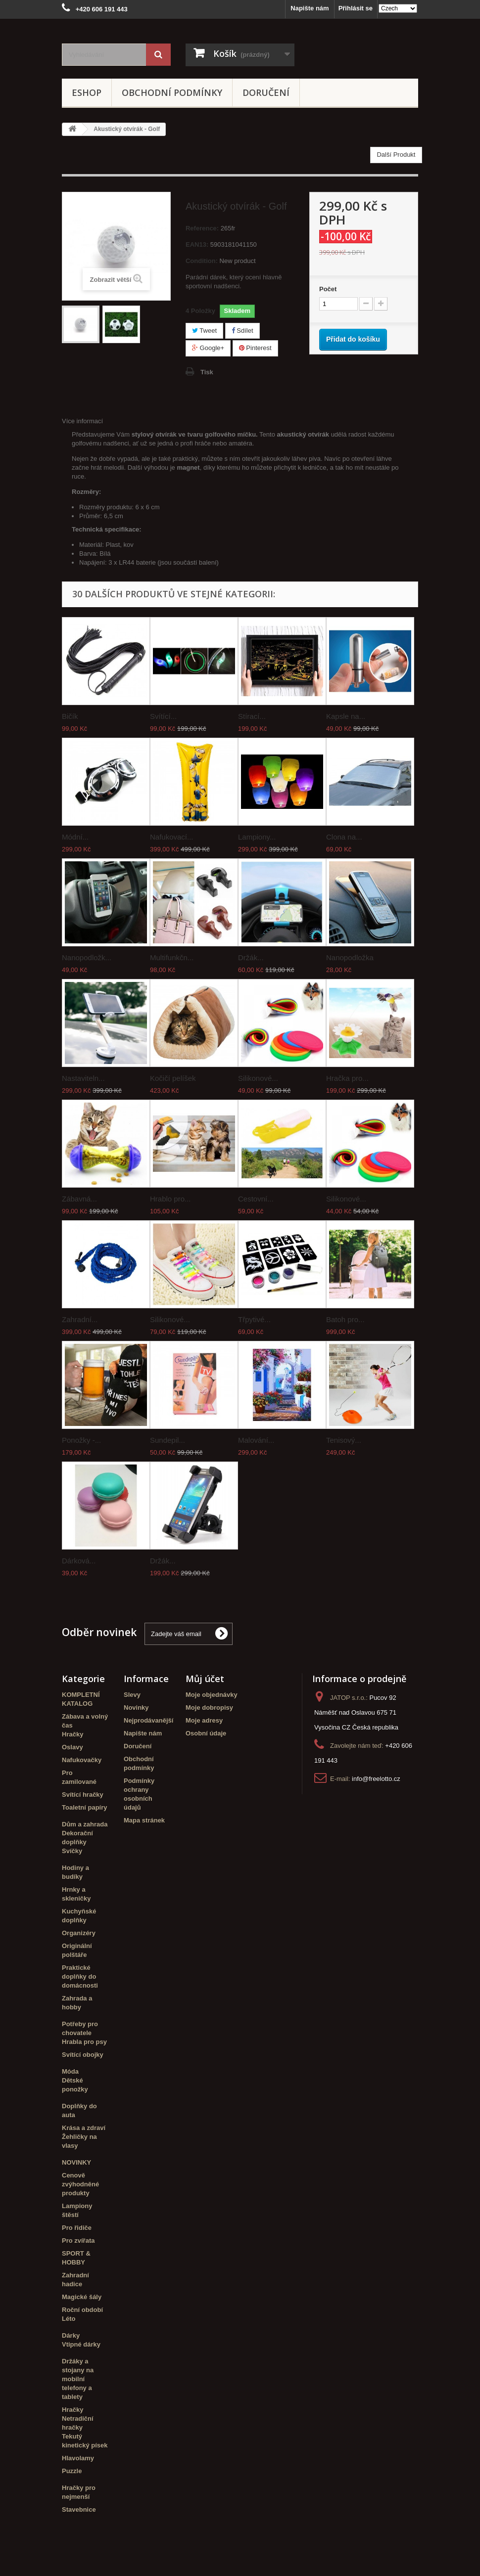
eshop (86, 92)
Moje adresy (204, 1720)
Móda (70, 2071)
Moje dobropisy (209, 1707)
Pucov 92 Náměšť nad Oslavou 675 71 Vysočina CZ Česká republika (356, 1712)
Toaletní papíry (84, 1807)
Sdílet (242, 330)
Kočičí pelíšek (173, 1078)
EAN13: (197, 244)
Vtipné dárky (81, 2344)
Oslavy (72, 1747)
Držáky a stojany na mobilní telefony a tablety (78, 2378)
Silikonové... (258, 1078)
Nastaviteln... (83, 1078)
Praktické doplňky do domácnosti (80, 1976)
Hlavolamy (78, 2458)
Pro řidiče (77, 2227)
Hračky (72, 1734)
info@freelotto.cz (376, 1778)
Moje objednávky (212, 1694)
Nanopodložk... (86, 957)
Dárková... (79, 1560)
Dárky (71, 2335)
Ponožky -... (81, 1440)
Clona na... (344, 837)
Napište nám (309, 8)
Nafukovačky (81, 1760)
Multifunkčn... (171, 957)
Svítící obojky (82, 2054)
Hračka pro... (347, 1078)
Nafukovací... (171, 837)
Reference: (202, 228)
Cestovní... (256, 1199)
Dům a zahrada (84, 1824)
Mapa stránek (144, 1820)
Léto (68, 2318)
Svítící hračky (82, 1794)
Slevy (132, 1694)
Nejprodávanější (148, 1720)
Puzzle (72, 2471)
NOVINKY (76, 2162)
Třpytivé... (254, 1319)
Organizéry (79, 1933)
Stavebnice (79, 2509)
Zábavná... (79, 1199)
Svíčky (72, 1851)
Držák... (251, 957)
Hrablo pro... (170, 1199)
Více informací (82, 421)
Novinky (136, 1707)
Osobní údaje (206, 1733)
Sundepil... (167, 1440)
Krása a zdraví (83, 2128)
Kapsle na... (345, 716)
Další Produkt (396, 154)
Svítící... (163, 716)
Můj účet (205, 1679)
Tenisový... (343, 1440)
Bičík (70, 716)
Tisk (206, 372)
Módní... (75, 837)
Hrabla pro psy (84, 2041)
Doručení (265, 92)
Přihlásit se (355, 8)
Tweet (204, 330)
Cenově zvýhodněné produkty (80, 2184)
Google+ (208, 348)
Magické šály (81, 2297)
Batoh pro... (345, 1319)
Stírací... (252, 716)
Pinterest (255, 348)
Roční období (82, 2309)
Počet (327, 289)
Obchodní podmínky (172, 92)
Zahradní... (80, 1319)
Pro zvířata (78, 2240)
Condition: (202, 261)
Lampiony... (257, 837)
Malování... (256, 1440)
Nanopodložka (350, 957)
